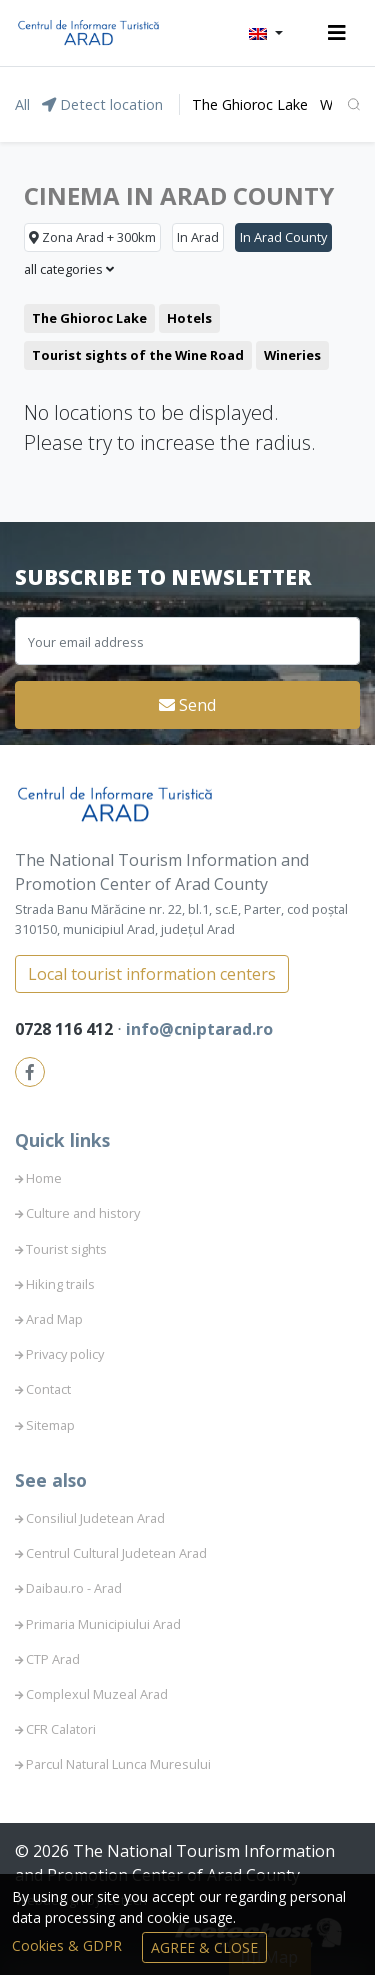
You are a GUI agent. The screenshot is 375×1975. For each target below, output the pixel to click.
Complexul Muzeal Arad (97, 1694)
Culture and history (83, 1213)
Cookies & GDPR (69, 1945)
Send (187, 705)
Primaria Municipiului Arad (103, 1624)
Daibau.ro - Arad (74, 1588)
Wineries (292, 355)
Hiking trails (60, 1284)
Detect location (102, 104)
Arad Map (54, 1319)
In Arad (198, 237)
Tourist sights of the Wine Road (138, 355)
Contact (48, 1389)
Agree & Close (204, 1947)
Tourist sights (66, 1249)
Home (44, 1178)
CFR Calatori (61, 1729)
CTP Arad (53, 1659)
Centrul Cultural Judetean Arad (116, 1553)
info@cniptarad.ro (199, 1029)
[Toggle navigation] (337, 33)
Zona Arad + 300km (92, 237)
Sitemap (50, 1425)
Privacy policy (65, 1354)
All (22, 104)
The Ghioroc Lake (250, 104)
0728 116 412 (66, 1029)
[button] (266, 33)
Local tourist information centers (152, 974)
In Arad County (283, 237)
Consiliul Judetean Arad (95, 1518)
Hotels (189, 318)
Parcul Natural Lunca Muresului (118, 1764)
